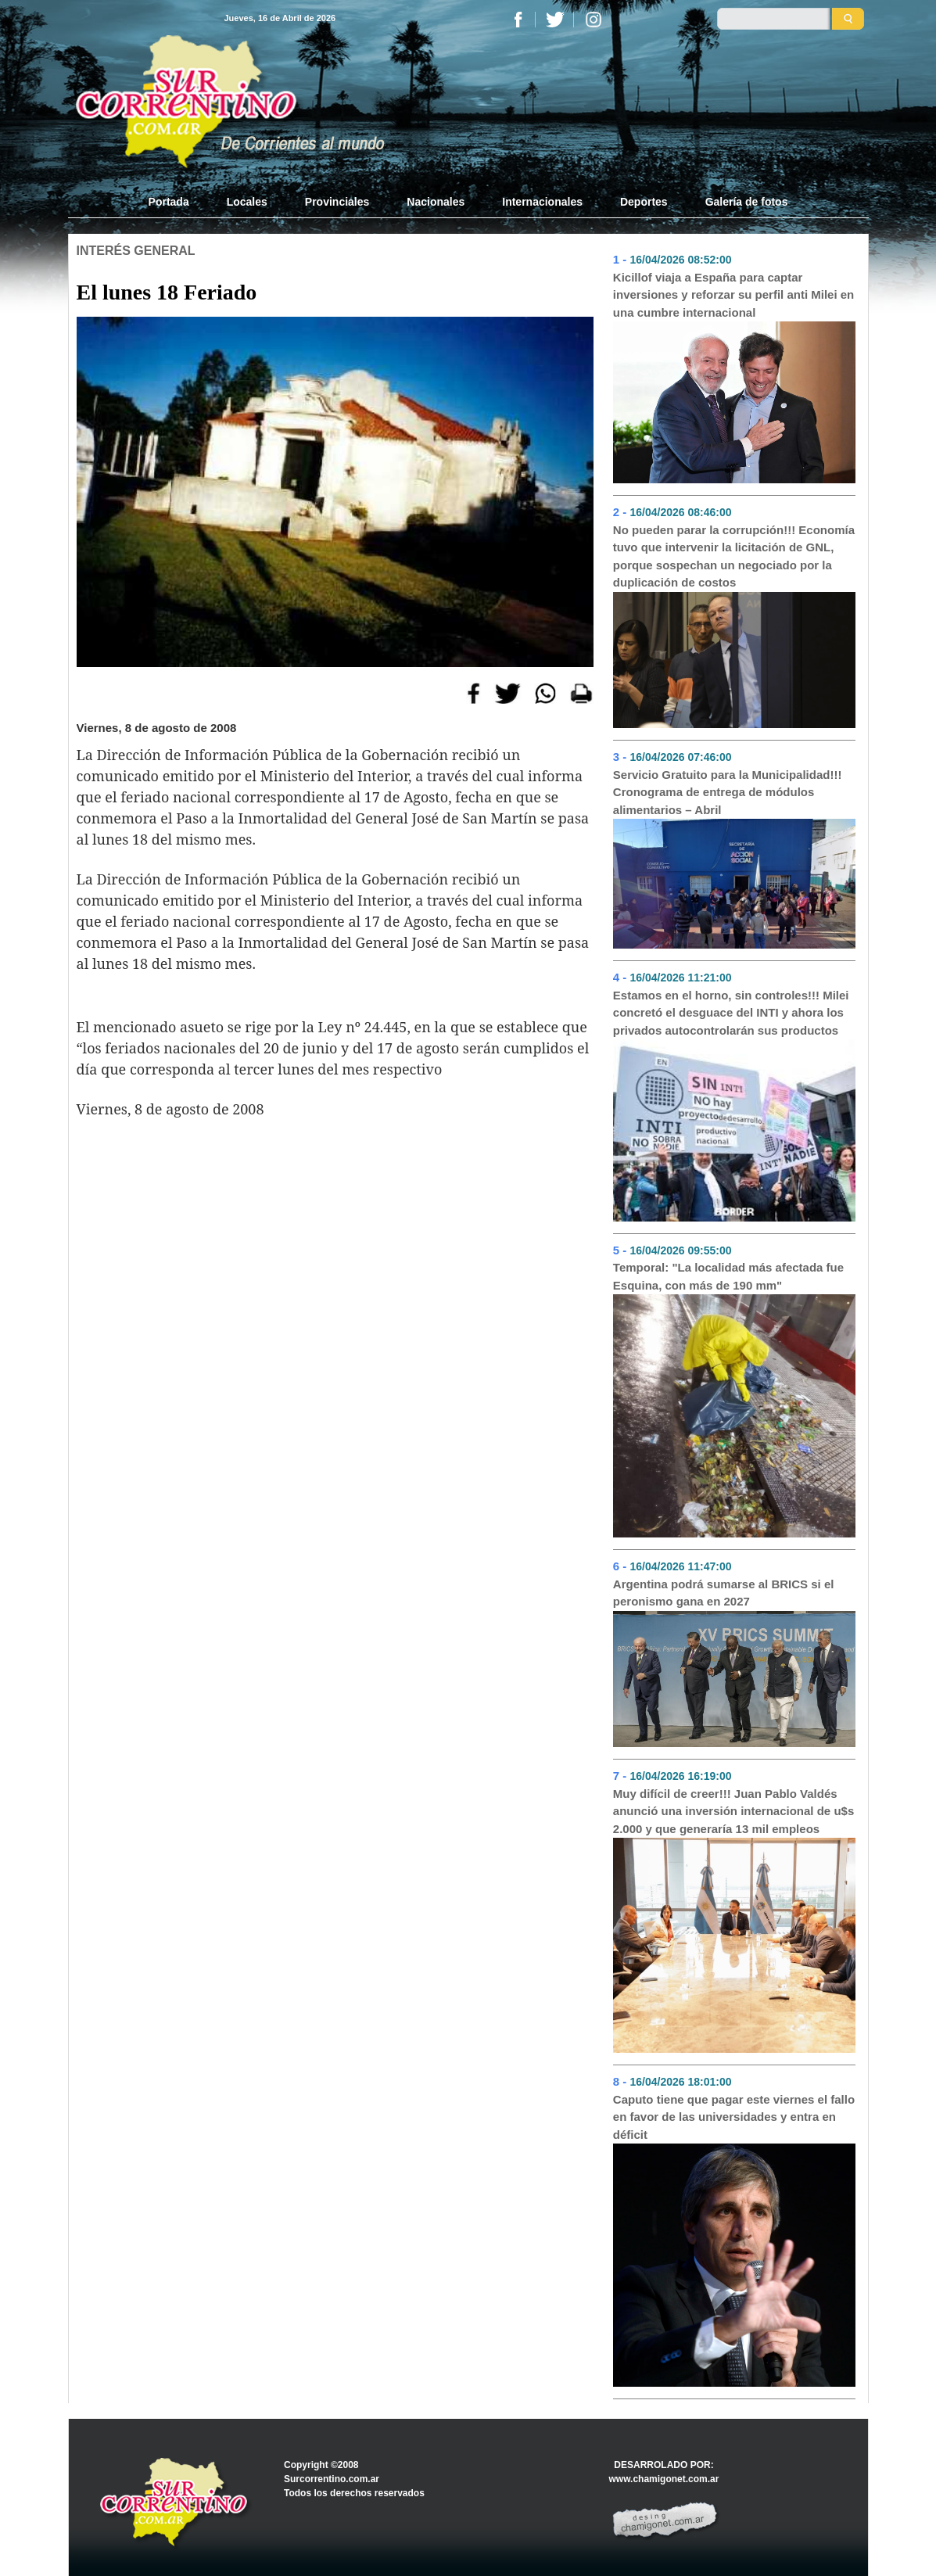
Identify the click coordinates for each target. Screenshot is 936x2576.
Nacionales (435, 202)
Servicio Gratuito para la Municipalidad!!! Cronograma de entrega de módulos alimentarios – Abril (727, 792)
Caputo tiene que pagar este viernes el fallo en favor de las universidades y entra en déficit (734, 2117)
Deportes (644, 202)
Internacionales (542, 202)
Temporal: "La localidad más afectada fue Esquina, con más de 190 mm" (728, 1276)
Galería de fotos (746, 202)
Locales (247, 202)
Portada (178, 201)
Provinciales (337, 202)
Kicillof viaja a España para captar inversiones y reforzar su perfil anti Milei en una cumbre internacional (733, 295)
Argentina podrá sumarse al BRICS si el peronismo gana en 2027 (723, 1593)
